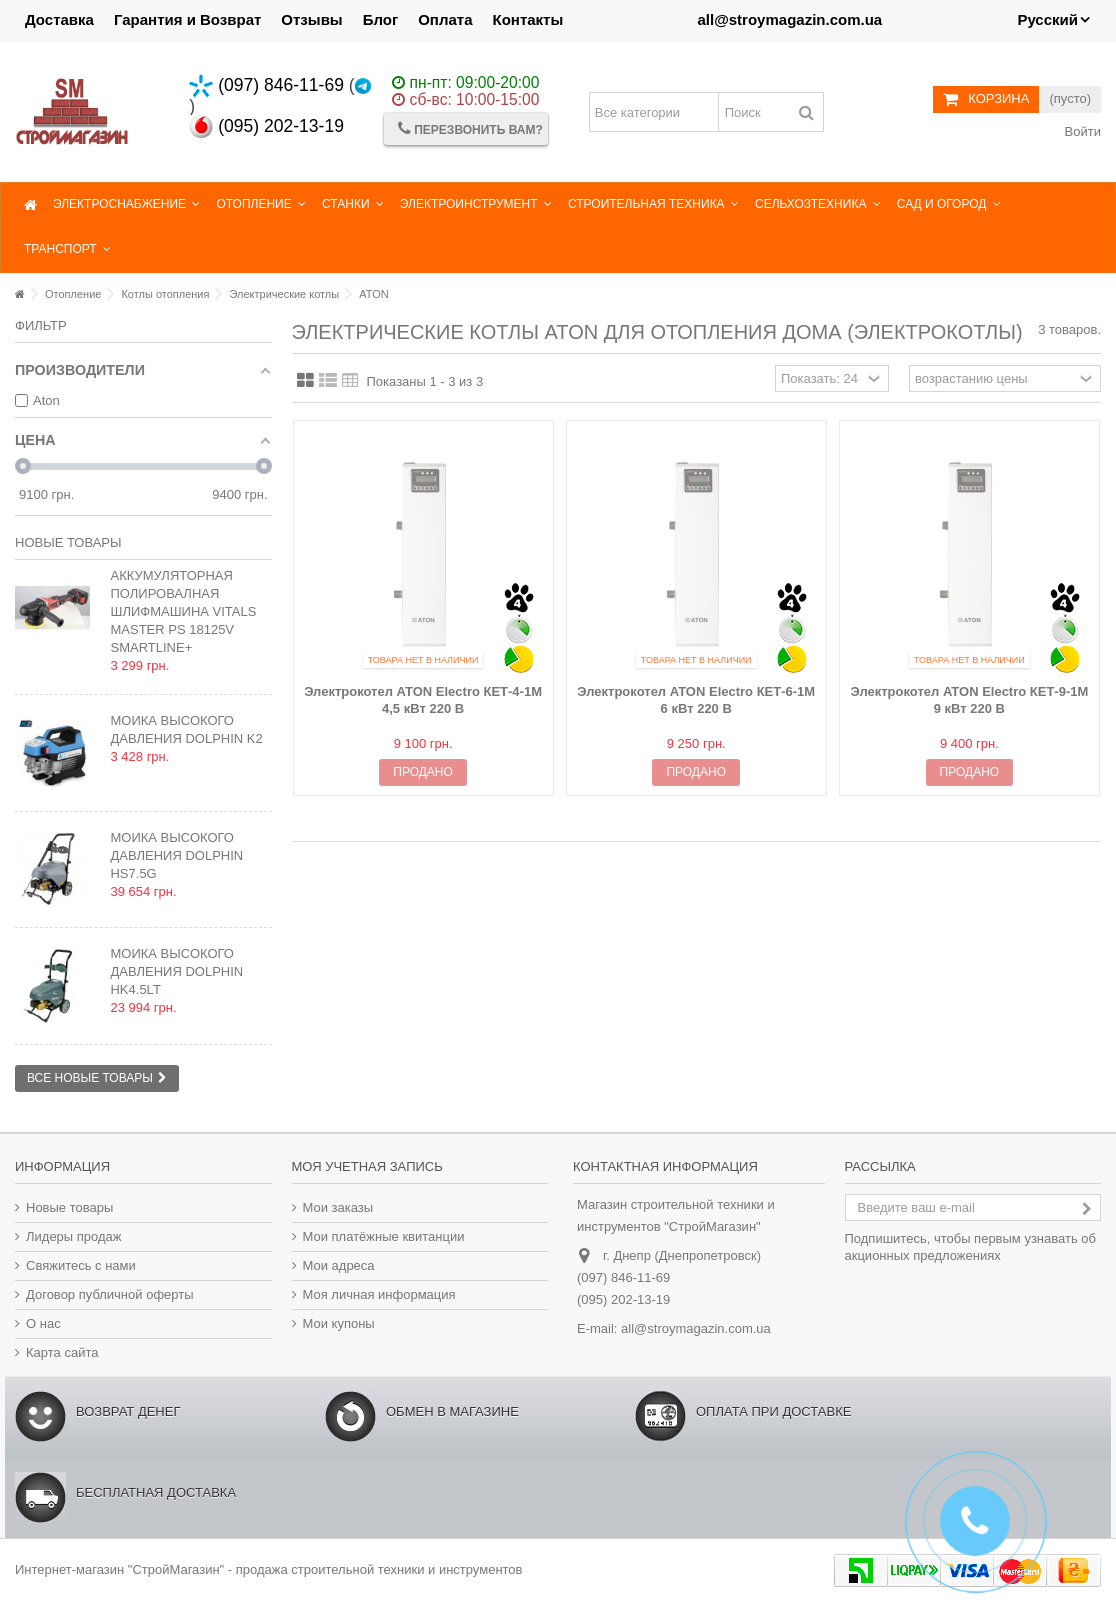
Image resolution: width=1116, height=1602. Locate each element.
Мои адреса (339, 1265)
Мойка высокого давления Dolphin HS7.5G (176, 855)
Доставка (59, 19)
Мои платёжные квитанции (384, 1236)
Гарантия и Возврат (187, 19)
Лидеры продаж (74, 1236)
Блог (381, 19)
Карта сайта (62, 1352)
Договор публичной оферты (110, 1294)
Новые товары (68, 542)
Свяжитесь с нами (81, 1265)
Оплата (445, 19)
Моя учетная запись (367, 1166)
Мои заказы (338, 1207)
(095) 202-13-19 (266, 126)
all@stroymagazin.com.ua (696, 1328)
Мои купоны (339, 1323)
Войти (1081, 131)
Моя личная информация (379, 1294)
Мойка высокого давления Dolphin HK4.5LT (176, 971)
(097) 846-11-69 (266, 85)
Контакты (528, 19)
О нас (43, 1323)
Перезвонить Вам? (470, 128)
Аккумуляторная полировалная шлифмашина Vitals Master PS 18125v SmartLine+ (183, 611)
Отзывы (311, 19)
